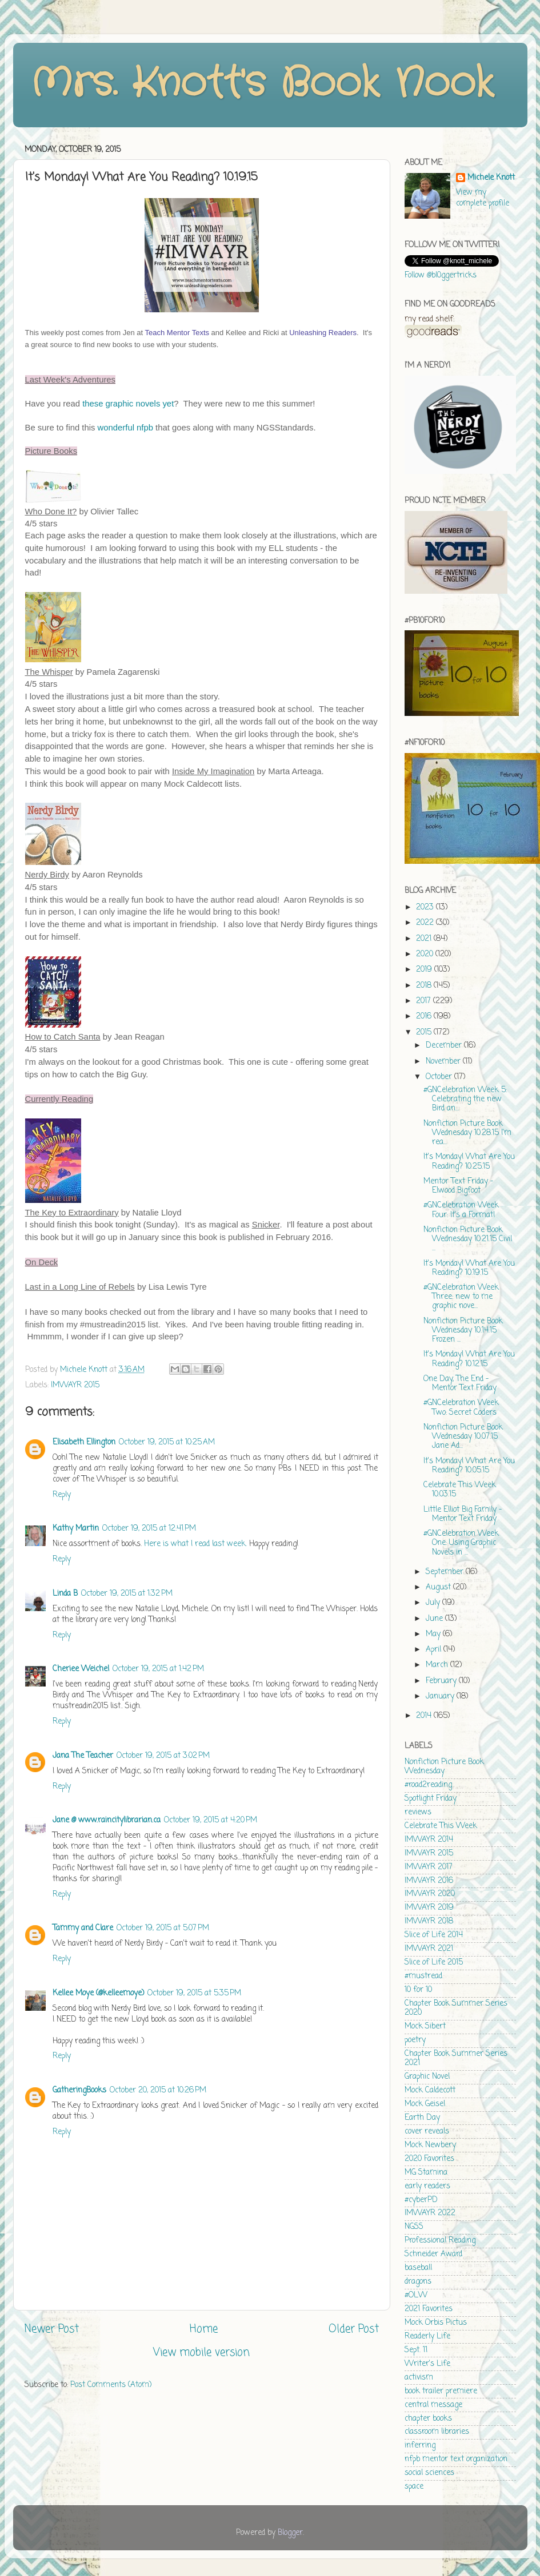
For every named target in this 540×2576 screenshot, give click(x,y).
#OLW (416, 2295)
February (442, 1681)
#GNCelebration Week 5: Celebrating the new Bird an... (465, 1099)
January (441, 1696)
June (435, 1619)
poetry (415, 2040)
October (440, 1077)
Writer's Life (427, 2364)
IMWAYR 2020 (430, 1894)
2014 (425, 1716)
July (434, 1603)
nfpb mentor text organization (456, 2459)
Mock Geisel (425, 2104)
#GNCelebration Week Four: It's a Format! (461, 1210)
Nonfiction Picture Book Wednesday (444, 1766)
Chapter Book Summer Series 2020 (456, 2008)
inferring (420, 2446)
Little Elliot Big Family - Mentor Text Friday (462, 1514)
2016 (425, 1017)
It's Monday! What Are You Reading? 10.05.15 (469, 1465)
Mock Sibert (425, 2026)
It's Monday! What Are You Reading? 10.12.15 (469, 1359)
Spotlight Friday (431, 1799)
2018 (425, 986)
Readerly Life (427, 2336)
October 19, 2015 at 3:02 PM (163, 1756)
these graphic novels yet (128, 403)
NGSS (414, 2227)
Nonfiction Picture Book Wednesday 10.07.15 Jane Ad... (463, 1437)
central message (433, 2405)
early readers (427, 2186)
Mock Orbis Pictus (436, 2323)
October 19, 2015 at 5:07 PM (163, 1928)
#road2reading (428, 1785)
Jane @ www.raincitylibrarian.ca (107, 1820)
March (438, 1665)
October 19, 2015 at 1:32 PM (127, 1594)
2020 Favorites (429, 2159)
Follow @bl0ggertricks (441, 275)
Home (204, 2329)
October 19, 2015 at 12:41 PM (149, 1529)
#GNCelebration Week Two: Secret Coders (461, 1407)
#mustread (423, 1976)
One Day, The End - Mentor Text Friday (460, 1383)
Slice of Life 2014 (434, 1935)
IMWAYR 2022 (430, 2213)
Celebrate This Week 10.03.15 (459, 1489)
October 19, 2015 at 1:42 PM (158, 1669)
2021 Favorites (429, 2309)
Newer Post (52, 2329)
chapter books (428, 2419)
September (446, 1572)
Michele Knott (491, 178)
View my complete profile (482, 198)
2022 (426, 923)
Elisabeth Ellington (84, 1442)
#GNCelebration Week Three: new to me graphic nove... (461, 1297)
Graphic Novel (427, 2077)
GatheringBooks (79, 2090)
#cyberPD (421, 2200)
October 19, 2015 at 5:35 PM (194, 1993)
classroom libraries (437, 2432)
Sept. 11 (416, 2350)
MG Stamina (426, 2173)
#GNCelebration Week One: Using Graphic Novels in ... (461, 1543)
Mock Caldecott (430, 2090)
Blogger (290, 2533)
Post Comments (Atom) (110, 2385)
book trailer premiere (441, 2391)
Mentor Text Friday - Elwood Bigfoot (458, 1186)
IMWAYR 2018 (429, 1921)
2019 (425, 970)
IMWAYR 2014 (429, 1840)
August (439, 1587)
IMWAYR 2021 (429, 1949)
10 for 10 (418, 1990)
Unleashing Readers (323, 332)
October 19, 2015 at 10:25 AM (167, 1442)
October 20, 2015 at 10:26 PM (158, 2090)
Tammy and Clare (83, 1928)
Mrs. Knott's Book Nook (262, 83)
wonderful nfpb (125, 427)
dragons (418, 2282)
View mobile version (201, 2353)
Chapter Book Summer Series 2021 (456, 2058)
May (434, 1634)
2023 (426, 907)
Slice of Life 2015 (434, 1963)
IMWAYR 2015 (75, 1385)
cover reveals (427, 2132)
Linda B (65, 1594)
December (445, 1046)
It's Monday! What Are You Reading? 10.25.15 (469, 1161)
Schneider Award (433, 2254)
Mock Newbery (430, 2145)
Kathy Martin (76, 1529)
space (414, 2487)
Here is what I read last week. (195, 1544)
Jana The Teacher (83, 1756)
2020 (425, 954)
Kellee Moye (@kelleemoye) (98, 1993)
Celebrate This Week (441, 1826)
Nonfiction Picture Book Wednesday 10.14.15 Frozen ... (463, 1330)
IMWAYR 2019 (429, 1908)
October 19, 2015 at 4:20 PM (210, 1820)
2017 (424, 1001)
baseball (418, 2268)
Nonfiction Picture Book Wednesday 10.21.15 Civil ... (467, 1239)
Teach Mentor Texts (177, 332)
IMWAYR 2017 (429, 1867)
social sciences (429, 2473)
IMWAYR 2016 (429, 1881)
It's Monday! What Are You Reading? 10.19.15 (469, 1268)
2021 (425, 939)
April (434, 1650)
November (444, 1062)
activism (419, 2378)
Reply (62, 1495)
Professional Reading (440, 2241)
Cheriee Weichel (81, 1669)
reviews (418, 1812)
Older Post (354, 2329)
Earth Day (422, 2118)
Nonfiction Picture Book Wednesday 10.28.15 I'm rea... (467, 1133)
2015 (425, 1033)
